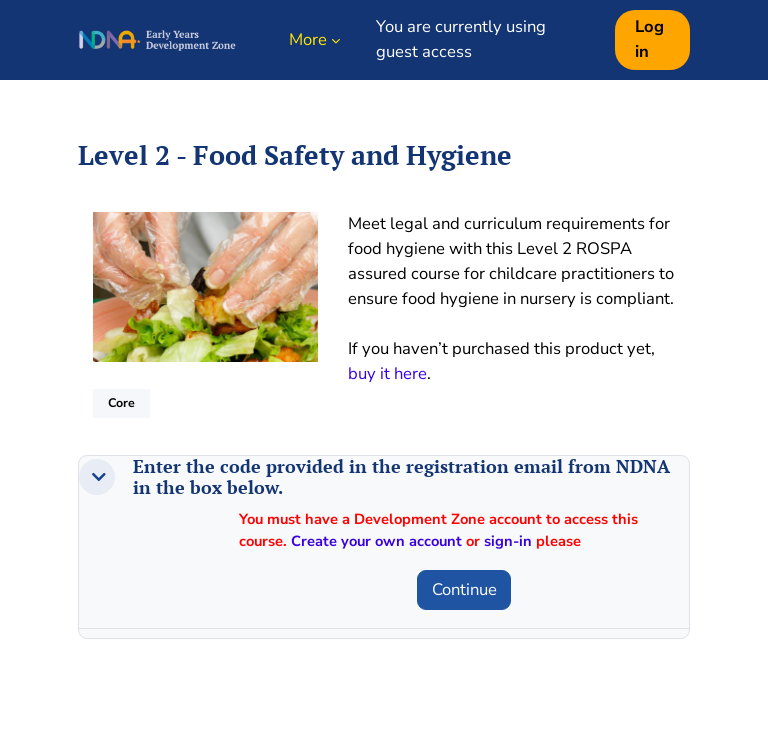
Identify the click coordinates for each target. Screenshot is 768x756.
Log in (649, 39)
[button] (97, 477)
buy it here (387, 373)
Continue (464, 589)
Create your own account (376, 541)
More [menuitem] (308, 39)
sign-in (508, 541)
